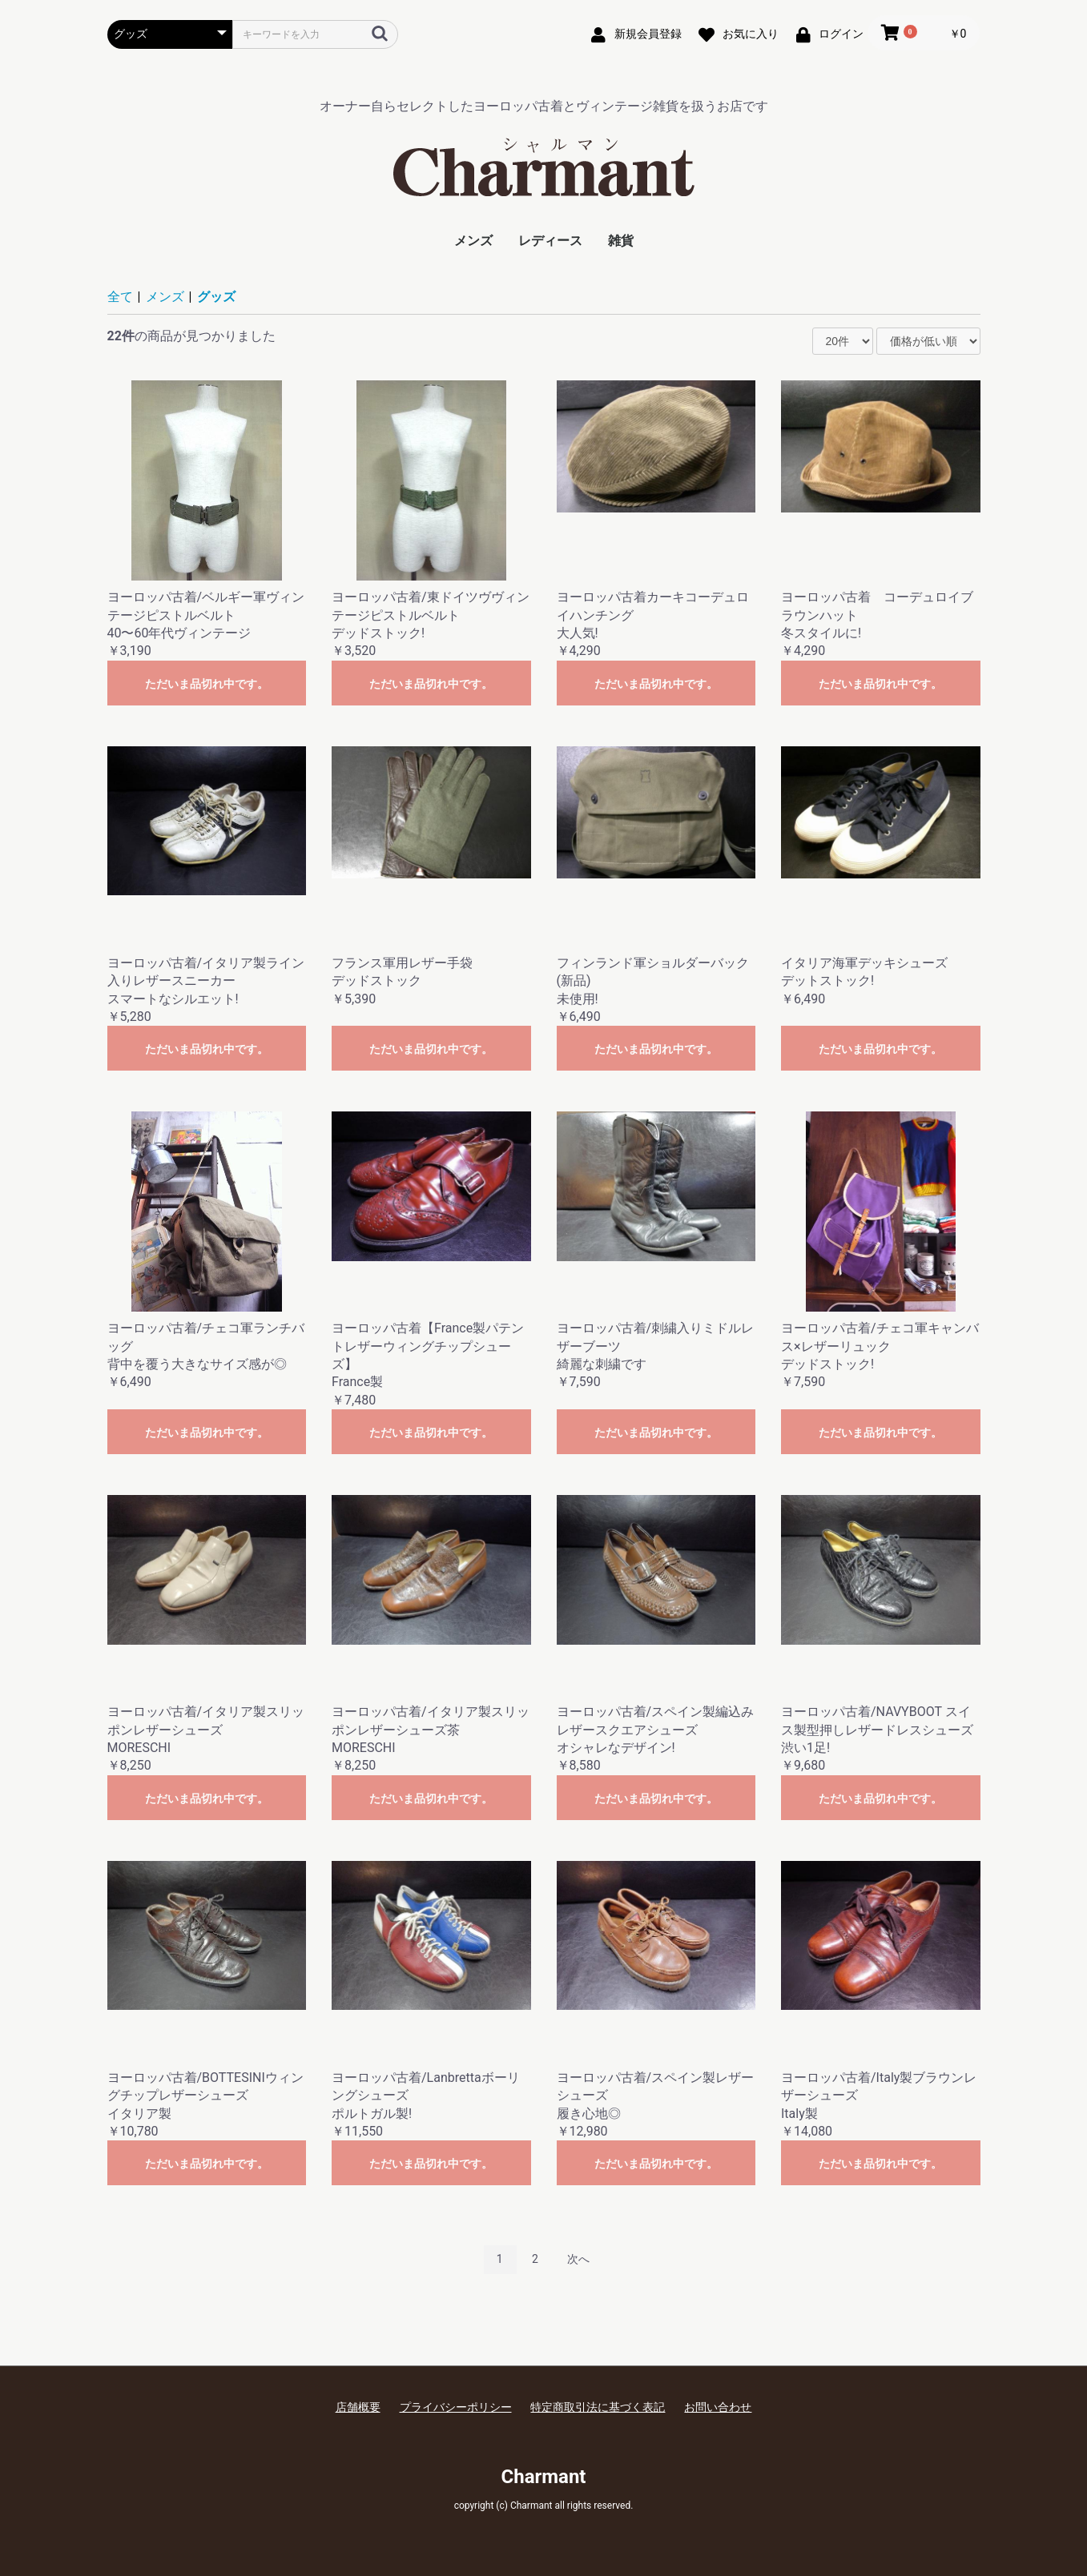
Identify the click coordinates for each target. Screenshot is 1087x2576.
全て (120, 296)
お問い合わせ (717, 2407)
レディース (550, 240)
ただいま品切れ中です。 (206, 683)
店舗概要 (358, 2407)
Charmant (543, 2476)
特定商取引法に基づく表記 (597, 2407)
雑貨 (621, 240)
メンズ (473, 240)
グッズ (216, 296)
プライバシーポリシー (456, 2407)
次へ (578, 2258)
